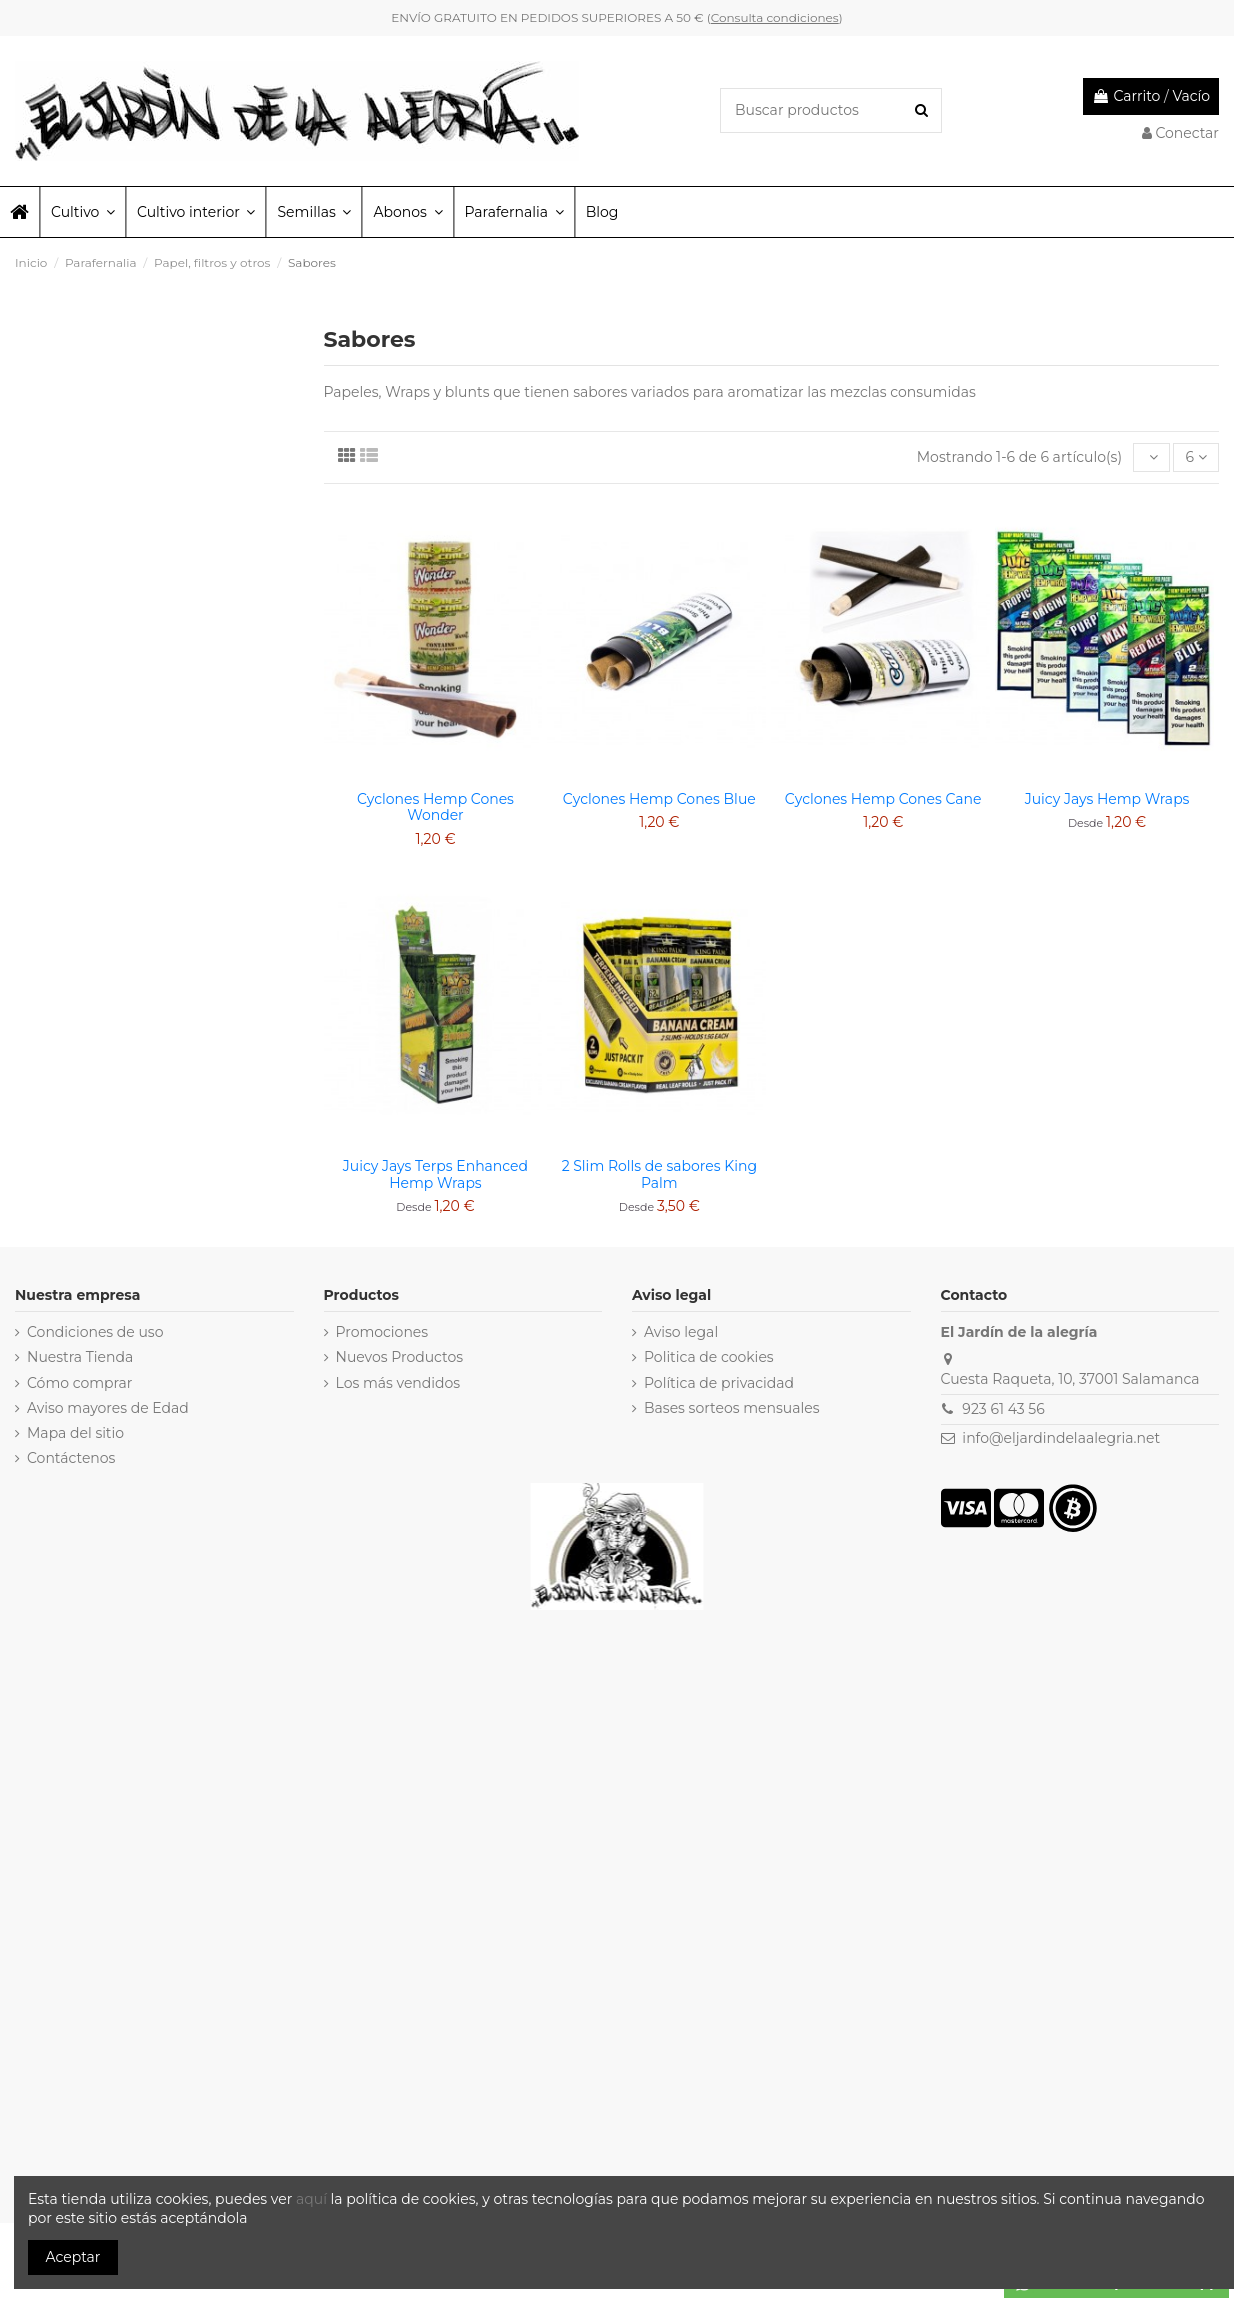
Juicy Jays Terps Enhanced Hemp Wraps (435, 1174)
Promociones (382, 1332)
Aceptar (73, 2257)
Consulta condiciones (775, 17)
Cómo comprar (80, 1383)
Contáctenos (71, 1458)
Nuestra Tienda (80, 1357)
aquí (313, 2199)
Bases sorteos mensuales (732, 1408)
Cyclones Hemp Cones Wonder (435, 807)
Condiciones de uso (95, 1332)
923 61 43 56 (1003, 1409)
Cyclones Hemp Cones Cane (883, 799)
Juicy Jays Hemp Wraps (1107, 799)
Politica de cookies (709, 1357)
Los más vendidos (398, 1383)
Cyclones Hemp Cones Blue (659, 799)
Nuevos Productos (400, 1357)
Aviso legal (681, 1332)
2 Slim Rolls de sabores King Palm (659, 1174)
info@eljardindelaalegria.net (1061, 1438)
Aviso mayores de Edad (108, 1408)
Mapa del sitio (75, 1433)
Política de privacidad (719, 1383)
